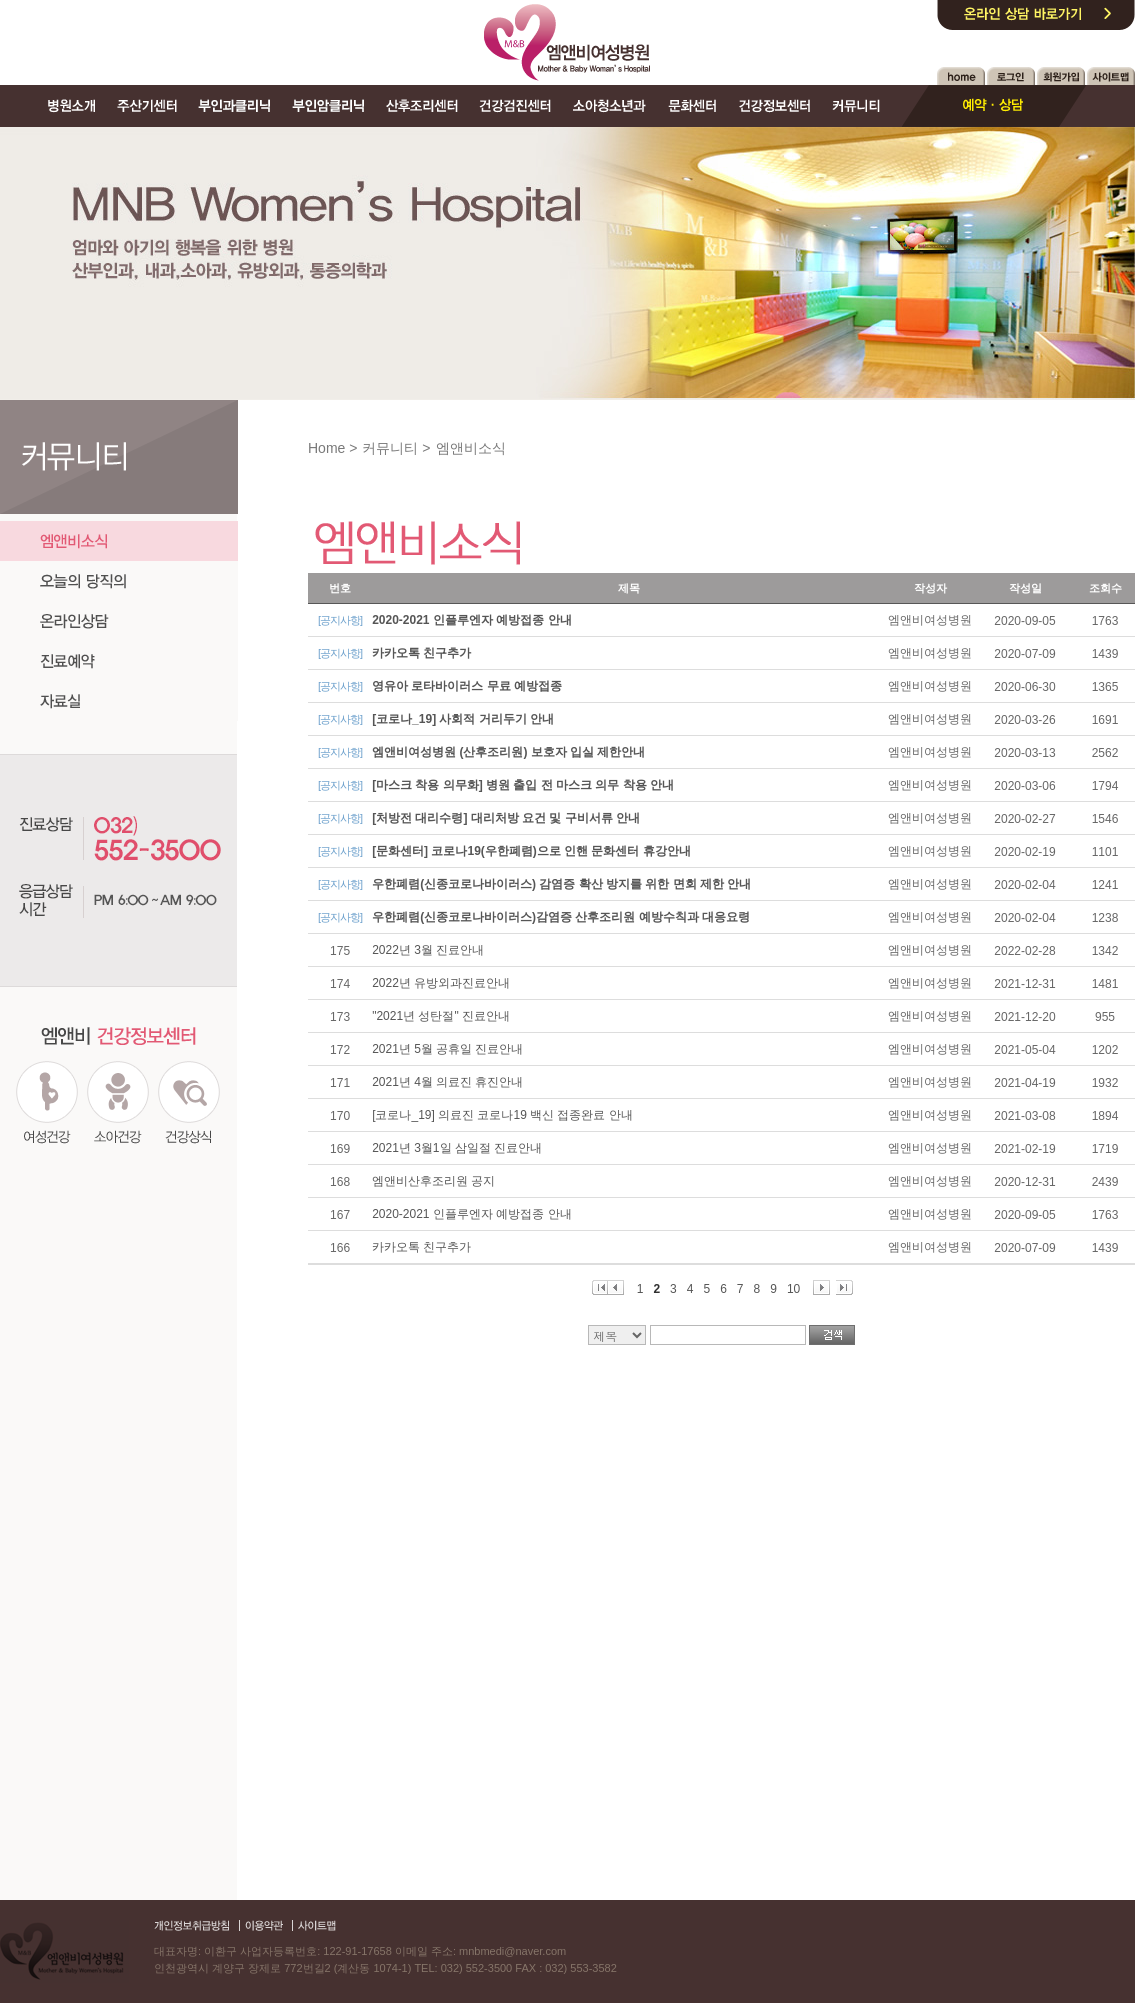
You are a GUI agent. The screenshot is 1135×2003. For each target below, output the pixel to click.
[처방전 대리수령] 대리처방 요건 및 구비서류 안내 (506, 818)
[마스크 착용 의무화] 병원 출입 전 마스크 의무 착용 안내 (523, 785)
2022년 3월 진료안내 (428, 950)
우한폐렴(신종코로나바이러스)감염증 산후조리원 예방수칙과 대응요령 (561, 917)
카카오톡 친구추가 (421, 653)
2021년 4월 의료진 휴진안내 (447, 1082)
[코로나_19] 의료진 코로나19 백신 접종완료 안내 (502, 1115)
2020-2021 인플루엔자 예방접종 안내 (471, 620)
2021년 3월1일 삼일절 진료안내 (457, 1148)
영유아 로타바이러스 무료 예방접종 (467, 686)
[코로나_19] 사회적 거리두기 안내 (463, 719)
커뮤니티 (390, 448)
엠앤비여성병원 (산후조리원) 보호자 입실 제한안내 (508, 752)
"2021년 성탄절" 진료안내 (441, 1016)
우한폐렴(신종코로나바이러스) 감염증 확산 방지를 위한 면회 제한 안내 (561, 884)
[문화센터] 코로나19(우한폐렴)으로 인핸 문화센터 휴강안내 (531, 851)
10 (793, 1288)
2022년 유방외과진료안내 (441, 983)
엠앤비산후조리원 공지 (433, 1181)
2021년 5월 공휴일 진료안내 (447, 1049)
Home (326, 448)
